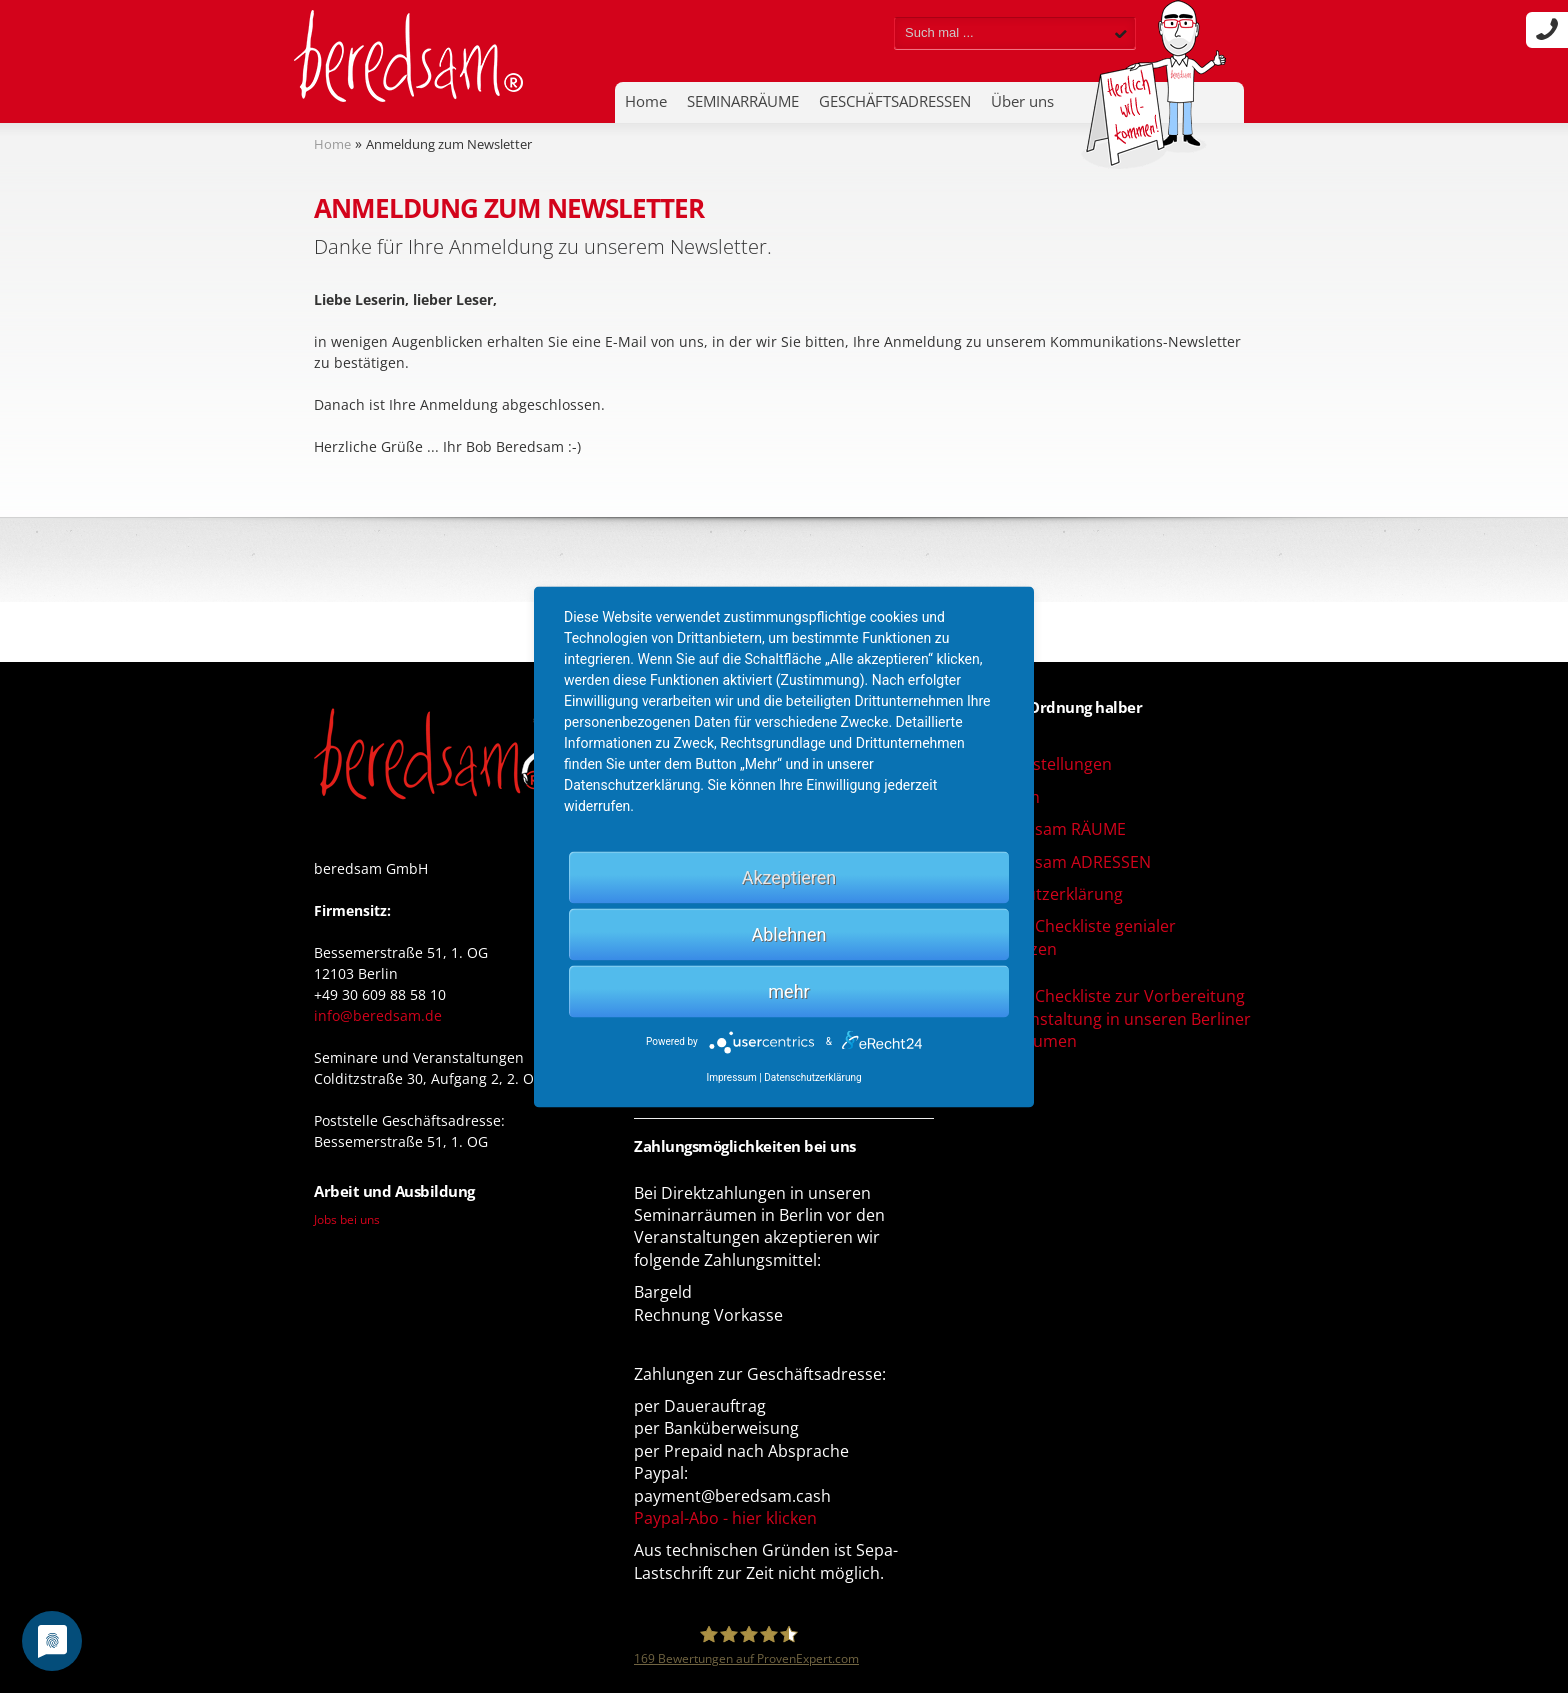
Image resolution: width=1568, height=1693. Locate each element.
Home (646, 101)
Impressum (731, 1076)
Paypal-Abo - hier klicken (725, 1518)
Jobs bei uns (347, 1219)
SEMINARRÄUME (743, 101)
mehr (788, 990)
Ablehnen (788, 933)
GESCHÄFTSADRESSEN (895, 101)
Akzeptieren (789, 876)
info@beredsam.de (378, 1015)
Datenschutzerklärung (1038, 894)
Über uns (1022, 101)
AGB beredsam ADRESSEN (1052, 862)
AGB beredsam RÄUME (1040, 829)
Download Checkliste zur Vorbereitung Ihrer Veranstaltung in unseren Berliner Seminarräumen (1102, 1018)
